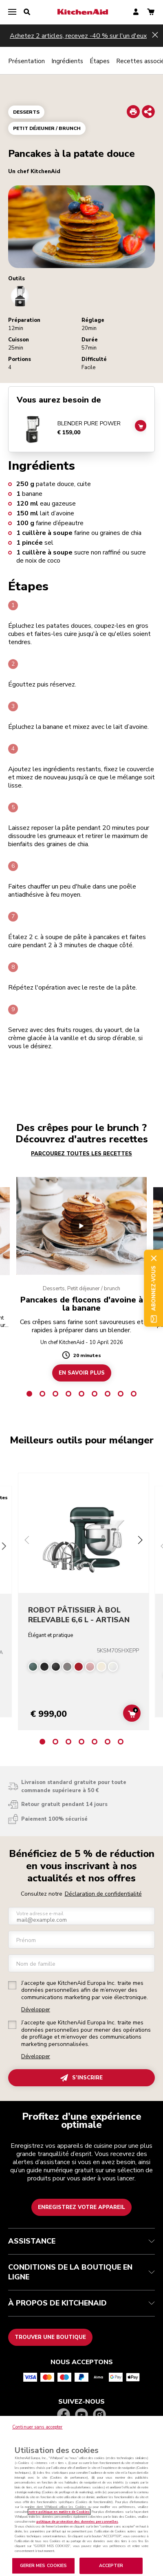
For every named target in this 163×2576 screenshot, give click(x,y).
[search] (27, 12)
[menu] (12, 12)
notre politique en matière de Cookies (59, 2512)
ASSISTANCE (81, 2241)
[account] (136, 12)
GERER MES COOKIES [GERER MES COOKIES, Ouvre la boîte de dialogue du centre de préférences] (43, 2566)
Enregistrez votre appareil (81, 2207)
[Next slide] (140, 1541)
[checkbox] (12, 1985)
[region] (81, 2496)
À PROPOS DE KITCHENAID (81, 2303)
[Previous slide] (26, 1541)
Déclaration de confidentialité (103, 1894)
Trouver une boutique (50, 2337)
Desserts (26, 112)
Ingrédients (67, 61)
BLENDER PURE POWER (89, 423)
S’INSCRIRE (81, 2078)
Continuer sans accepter (37, 2427)
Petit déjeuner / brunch (47, 128)
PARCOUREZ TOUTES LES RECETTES (81, 1154)
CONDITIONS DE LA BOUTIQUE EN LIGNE (81, 2272)
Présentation (26, 61)
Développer (35, 2010)
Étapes (100, 61)
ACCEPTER (111, 2566)
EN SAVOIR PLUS (82, 1372)
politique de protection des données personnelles (77, 2521)
